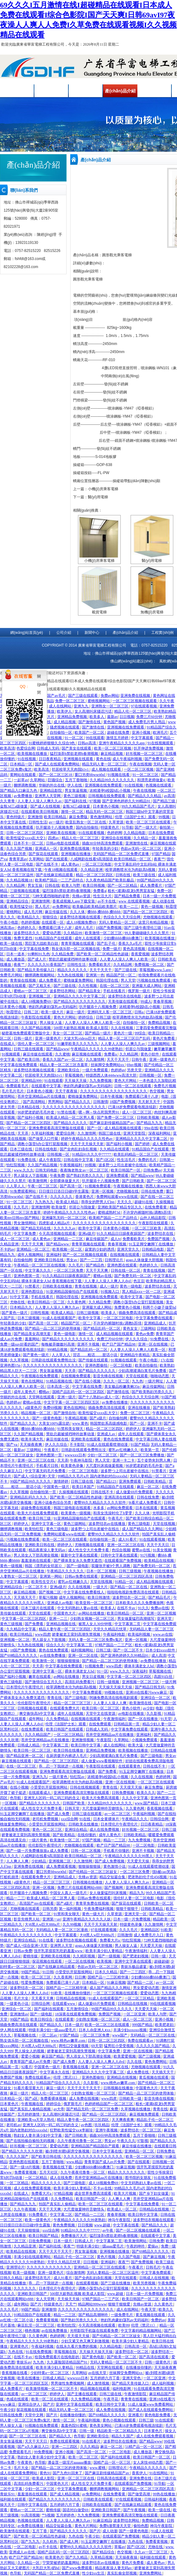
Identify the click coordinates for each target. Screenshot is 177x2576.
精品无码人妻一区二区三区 (104, 764)
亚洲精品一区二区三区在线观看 (100, 2267)
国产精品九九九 (149, 1123)
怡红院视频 (16, 1165)
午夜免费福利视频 (99, 1908)
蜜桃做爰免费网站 (78, 980)
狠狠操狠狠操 (68, 1661)
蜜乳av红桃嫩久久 (123, 1450)
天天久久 (125, 1202)
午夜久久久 (126, 2141)
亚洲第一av (51, 1919)
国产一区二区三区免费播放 (142, 1455)
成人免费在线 (138, 2072)
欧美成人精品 (67, 1202)
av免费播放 (23, 796)
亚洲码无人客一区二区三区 (110, 1012)
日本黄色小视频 (106, 806)
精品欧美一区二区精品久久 (119, 2431)
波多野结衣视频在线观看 (80, 917)
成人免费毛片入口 (149, 1935)
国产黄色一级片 (15, 1312)
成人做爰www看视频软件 (102, 1761)
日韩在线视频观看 (85, 1787)
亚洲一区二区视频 (161, 1613)
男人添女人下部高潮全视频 (36, 1555)
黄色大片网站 (65, 1017)
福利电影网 (122, 2388)
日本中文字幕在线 (107, 2151)
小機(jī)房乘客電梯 (103, 489)
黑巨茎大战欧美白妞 (42, 943)
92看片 (26, 2067)
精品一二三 (15, 1898)
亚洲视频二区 (40, 996)
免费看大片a (110, 1940)
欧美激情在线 (141, 1703)
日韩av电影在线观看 (63, 843)
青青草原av (18, 859)
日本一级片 (74, 2025)
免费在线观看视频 (65, 2441)
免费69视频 (52, 1407)
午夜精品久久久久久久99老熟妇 (97, 1049)
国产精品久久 (51, 2025)
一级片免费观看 (95, 1070)
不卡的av (7, 1249)
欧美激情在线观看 (15, 2531)
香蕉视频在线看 (160, 1808)
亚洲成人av (106, 1434)
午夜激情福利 (115, 1719)
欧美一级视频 (24, 2272)
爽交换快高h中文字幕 (37, 1713)
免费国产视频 (159, 1239)
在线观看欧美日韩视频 (40, 811)
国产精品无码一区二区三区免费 (92, 2109)
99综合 (141, 1033)
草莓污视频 (48, 1597)
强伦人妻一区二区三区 (36, 1044)
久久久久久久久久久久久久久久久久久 (74, 1107)
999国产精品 (142, 2025)
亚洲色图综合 (32, 1291)
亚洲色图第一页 (27, 1276)
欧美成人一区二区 (122, 2209)
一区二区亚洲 (134, 2014)
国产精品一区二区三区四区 (146, 912)
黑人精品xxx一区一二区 (142, 1291)
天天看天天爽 (42, 1998)
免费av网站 (110, 695)
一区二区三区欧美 (147, 1228)
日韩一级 (159, 1956)
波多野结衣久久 (27, 933)
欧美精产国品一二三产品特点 (59, 880)
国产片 (36, 2304)
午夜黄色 (25, 2462)
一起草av (21, 780)
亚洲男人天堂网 (48, 796)
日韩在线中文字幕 (78, 1160)
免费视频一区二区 (149, 964)
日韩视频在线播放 (88, 1882)
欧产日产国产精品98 (119, 1344)
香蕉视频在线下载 (57, 2167)
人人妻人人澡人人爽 (110, 1703)
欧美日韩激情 (99, 1597)
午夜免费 (57, 1175)
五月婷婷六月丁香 (105, 2378)
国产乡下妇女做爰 (154, 2193)
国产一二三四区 (133, 1972)
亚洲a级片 (86, 1233)
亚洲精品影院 (51, 790)
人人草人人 (16, 1186)
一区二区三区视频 (139, 769)
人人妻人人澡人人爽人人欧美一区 (128, 959)
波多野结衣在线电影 (125, 996)
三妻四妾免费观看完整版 (156, 1028)
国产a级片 (98, 1418)
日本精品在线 (29, 1107)
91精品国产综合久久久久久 (58, 2083)
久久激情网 (95, 1059)
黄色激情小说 (115, 1866)
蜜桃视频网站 (99, 701)
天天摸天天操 (131, 1787)
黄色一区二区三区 (47, 1829)
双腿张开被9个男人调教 (111, 1566)
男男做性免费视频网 (68, 2383)
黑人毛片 (43, 906)
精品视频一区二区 (36, 1413)
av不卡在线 (107, 901)
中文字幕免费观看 (87, 1692)
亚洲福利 (53, 1254)
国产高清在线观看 (154, 2357)
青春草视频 (163, 1001)
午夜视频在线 (32, 2104)
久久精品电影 (135, 833)
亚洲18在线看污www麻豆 (147, 1692)
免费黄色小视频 (127, 1307)
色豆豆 (139, 1281)
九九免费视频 (101, 1080)
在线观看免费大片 (65, 1708)
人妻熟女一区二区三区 (19, 1576)
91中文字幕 (19, 1297)
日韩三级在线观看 (29, 1049)
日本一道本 (16, 954)
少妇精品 (39, 1861)
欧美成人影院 (43, 2478)
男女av (72, 1260)
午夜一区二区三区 (43, 1186)
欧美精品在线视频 (159, 1560)
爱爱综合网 (66, 1133)
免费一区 (164, 891)
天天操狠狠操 (29, 2230)
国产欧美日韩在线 (46, 2156)
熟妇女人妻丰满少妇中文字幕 (38, 2135)
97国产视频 (91, 1840)
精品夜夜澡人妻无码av (47, 1550)
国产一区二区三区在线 (28, 2436)
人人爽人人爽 (17, 1861)
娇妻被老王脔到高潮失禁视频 (76, 1634)
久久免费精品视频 (86, 2399)
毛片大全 (21, 1998)
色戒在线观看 (17, 2399)
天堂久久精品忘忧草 (110, 1629)
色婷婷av (118, 1070)
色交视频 (157, 1091)
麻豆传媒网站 (154, 1386)
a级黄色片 (33, 1407)
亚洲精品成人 (155, 1323)
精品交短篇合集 (112, 1877)
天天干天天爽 (32, 1244)
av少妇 (148, 1708)
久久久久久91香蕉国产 (47, 964)
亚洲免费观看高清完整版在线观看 (56, 1128)
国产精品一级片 (98, 1033)
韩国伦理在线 (107, 980)
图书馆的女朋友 (138, 2177)
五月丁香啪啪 (76, 780)
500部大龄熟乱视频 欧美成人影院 (81, 1028)
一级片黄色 (58, 1777)
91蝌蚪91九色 (39, 954)
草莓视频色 (74, 1075)
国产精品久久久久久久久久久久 (80, 1001)
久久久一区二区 (116, 1381)
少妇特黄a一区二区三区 (50, 2373)
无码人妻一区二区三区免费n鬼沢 (95, 1639)
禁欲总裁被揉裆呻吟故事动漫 (73, 959)
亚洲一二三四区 (64, 2446)
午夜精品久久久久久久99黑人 (129, 1856)
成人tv (115, 1239)
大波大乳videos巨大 (79, 1038)
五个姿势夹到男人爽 (154, 1460)
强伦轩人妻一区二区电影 (134, 1898)
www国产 (120, 2035)
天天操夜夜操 (126, 2557)
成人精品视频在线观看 (123, 1128)
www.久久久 (23, 1170)
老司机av (13, 2125)
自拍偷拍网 (23, 1260)
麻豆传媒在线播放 (137, 2146)
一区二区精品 (36, 2177)
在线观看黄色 (129, 1766)
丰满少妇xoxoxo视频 (130, 2030)
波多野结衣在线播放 (120, 2441)
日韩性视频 (40, 1312)
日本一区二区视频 (101, 1571)
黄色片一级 (123, 1033)
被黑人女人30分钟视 (95, 1624)
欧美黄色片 (54, 2557)
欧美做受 (59, 1207)
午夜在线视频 (140, 764)
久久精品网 (16, 885)
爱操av (153, 2246)
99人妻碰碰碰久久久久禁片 (147, 933)
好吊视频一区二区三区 (145, 753)
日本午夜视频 (111, 1096)
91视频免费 (94, 1666)
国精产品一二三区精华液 (108, 1977)
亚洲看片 (135, 2415)
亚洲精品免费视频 (72, 717)
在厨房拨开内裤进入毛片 (67, 1756)
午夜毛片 (116, 1518)
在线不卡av (126, 1608)
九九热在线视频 (70, 975)
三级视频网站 (159, 1044)
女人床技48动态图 (148, 2462)
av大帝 (59, 2109)
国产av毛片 (56, 695)
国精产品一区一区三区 (112, 2462)
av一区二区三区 (117, 1814)
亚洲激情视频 (83, 1740)
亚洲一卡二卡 (124, 1460)
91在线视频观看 (160, 743)
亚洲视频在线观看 (78, 759)
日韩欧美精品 (155, 1481)
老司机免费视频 (45, 1819)
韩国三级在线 (110, 1133)
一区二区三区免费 (69, 1270)
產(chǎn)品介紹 (120, 90)
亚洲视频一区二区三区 (141, 1682)
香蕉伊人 (140, 2473)
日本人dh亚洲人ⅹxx (95, 2030)
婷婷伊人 (133, 1429)
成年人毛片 (84, 927)
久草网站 (38, 780)
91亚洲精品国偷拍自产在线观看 (72, 1291)
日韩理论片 (114, 1260)
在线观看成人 (40, 1792)
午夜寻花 (111, 2399)
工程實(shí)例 (155, 90)
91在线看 (46, 1940)
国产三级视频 (150, 2056)
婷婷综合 (86, 1017)
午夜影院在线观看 (36, 1017)
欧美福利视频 (139, 1634)
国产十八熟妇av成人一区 (99, 1397)
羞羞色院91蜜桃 (74, 2425)
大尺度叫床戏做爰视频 (105, 1465)
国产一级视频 (109, 1956)
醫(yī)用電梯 (98, 497)
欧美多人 (97, 717)
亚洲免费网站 (150, 2573)
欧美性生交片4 (43, 1581)
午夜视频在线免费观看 (40, 1376)
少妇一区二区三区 (102, 1455)
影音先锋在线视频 (108, 1376)
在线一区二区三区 (115, 985)
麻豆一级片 (76, 1012)
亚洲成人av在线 (22, 2552)
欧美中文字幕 (89, 1228)
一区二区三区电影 (97, 864)
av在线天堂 (97, 2373)
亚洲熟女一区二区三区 (110, 706)
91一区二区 (74, 738)
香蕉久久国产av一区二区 (63, 1059)
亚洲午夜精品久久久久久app (122, 743)
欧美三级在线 (144, 875)
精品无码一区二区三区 (105, 811)
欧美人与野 (71, 885)
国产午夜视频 (134, 2510)
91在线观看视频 (91, 833)
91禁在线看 (67, 1112)
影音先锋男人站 (27, 1919)
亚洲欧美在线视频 (61, 833)
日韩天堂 (72, 1808)
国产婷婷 (143, 1144)
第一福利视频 (70, 1908)
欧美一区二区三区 (36, 1977)
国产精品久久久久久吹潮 (22, 2151)
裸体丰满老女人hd (139, 1666)
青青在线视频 (154, 1270)
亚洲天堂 (165, 1618)
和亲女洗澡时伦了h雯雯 (113, 1513)
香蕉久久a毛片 (130, 943)
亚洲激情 (35, 817)
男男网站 (55, 1102)
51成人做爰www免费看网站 (151, 2404)
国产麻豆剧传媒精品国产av (112, 1123)
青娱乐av (23, 2362)
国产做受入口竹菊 (43, 1138)
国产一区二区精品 (122, 885)
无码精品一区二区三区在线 (153, 2035)
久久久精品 (89, 2446)
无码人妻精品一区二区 (118, 922)
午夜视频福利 (71, 1165)
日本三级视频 (29, 1318)
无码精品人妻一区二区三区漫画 (62, 1930)
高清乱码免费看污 (80, 1682)
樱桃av (44, 1392)
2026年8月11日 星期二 (101, 44)
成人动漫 (109, 2531)
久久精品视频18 (19, 880)
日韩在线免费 (152, 1191)
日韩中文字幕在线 (32, 2504)
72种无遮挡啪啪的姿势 (51, 896)
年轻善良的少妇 (105, 848)
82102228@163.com (21, 267)
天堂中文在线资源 (101, 1713)
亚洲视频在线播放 (76, 854)
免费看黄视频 (25, 2172)
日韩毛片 (153, 2267)
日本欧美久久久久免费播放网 (140, 1603)
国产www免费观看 (77, 2568)
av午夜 (108, 2230)
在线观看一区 (53, 922)
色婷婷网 (114, 833)
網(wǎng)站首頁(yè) (17, 92)
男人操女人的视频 (30, 2051)
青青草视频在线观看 (78, 943)
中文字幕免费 (25, 1233)
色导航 (16, 1798)
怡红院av (77, 1777)
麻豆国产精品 (53, 2056)
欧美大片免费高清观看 (101, 1798)
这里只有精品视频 (153, 922)
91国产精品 (140, 1444)
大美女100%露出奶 (55, 1423)
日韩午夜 (139, 1059)
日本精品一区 (21, 764)
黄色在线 (103, 759)
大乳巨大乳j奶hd (46, 2568)
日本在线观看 (146, 1508)
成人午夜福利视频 (127, 759)
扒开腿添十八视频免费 (55, 827)
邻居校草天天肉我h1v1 (71, 769)
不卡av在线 (102, 2188)
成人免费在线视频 (84, 2098)
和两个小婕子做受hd (159, 1307)
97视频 (95, 801)
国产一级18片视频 (25, 2167)
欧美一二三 (129, 906)
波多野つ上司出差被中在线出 (123, 1165)
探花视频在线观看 (47, 1961)
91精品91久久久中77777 (92, 1154)
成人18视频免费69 (81, 922)
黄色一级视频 (152, 906)
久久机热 (50, 2541)
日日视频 (126, 717)
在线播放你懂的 (77, 1993)
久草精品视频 (102, 2557)
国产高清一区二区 (43, 1323)
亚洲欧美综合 (68, 1070)
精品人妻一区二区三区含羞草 (64, 1065)
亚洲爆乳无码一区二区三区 (64, 1218)
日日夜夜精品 (50, 759)
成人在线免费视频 (104, 1829)
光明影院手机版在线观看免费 (94, 2330)
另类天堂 (135, 1070)
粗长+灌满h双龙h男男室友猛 (131, 891)
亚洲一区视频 (102, 1191)
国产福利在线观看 (49, 2009)
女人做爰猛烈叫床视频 (108, 1893)
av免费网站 (91, 2494)
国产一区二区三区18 (56, 775)
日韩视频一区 (150, 1075)
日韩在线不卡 (102, 1492)
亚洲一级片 (67, 1397)
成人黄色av (70, 864)
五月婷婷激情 (29, 2114)
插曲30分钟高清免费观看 (103, 843)
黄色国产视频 (115, 722)
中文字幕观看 (142, 738)
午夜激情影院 (135, 2394)
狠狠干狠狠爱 (119, 2304)
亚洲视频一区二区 (15, 1639)
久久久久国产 (17, 2156)
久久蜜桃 (62, 1054)
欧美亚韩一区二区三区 (95, 1603)
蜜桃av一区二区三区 (31, 991)
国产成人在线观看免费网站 (57, 764)
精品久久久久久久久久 (127, 2172)
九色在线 (16, 2352)
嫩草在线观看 (40, 1676)
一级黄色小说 (17, 2003)
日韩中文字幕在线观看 (120, 1555)
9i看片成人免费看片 (145, 1502)
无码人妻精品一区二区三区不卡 (116, 2362)
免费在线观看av (140, 2040)
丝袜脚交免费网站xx (108, 1065)
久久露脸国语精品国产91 (67, 2362)
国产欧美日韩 (29, 1059)
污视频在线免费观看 (154, 980)
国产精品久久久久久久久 (40, 1803)
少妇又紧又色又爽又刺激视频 (85, 2341)
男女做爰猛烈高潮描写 (136, 1618)
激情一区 (86, 1334)
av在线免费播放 (53, 1655)
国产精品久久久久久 (71, 1123)
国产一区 (95, 1128)
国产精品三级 (164, 801)
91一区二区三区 (145, 775)
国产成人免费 (58, 1814)
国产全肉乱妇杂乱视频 (79, 1149)
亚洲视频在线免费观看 (126, 727)
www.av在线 (162, 1634)
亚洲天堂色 (132, 2378)
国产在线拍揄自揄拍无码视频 (30, 2141)
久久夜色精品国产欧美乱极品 (110, 880)
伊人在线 (75, 785)
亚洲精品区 (149, 1930)
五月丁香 (40, 2531)
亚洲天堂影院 (134, 1133)
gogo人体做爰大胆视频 (145, 1260)
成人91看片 (128, 1539)
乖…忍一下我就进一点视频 (61, 1766)
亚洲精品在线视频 (122, 2077)
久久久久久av (65, 1228)
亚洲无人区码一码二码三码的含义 (52, 1798)
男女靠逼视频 (76, 790)
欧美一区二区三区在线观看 (148, 822)
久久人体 (78, 912)
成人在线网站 (60, 706)
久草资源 (116, 822)
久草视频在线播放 (136, 2109)
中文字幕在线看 (126, 2225)
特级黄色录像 (131, 1924)
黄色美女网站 (101, 2425)
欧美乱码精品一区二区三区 (136, 1154)
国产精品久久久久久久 (97, 1371)
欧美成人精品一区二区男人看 (70, 1117)
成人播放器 (16, 959)
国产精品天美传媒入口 (36, 970)
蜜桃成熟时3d (109, 1212)
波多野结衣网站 (63, 991)
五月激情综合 (77, 2009)
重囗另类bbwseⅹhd (90, 775)
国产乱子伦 (106, 943)
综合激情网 (75, 2272)
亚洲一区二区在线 (83, 1655)
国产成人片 (37, 959)
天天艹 (70, 2304)
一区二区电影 (121, 1365)
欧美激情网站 (136, 2241)
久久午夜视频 (25, 2209)
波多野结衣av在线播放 (107, 1523)
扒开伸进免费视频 (149, 748)
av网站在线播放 (91, 1613)
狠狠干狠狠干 (127, 1908)
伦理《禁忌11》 (66, 2077)
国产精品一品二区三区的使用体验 (53, 1328)
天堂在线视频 (164, 1523)
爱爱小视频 (30, 2056)
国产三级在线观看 (83, 695)
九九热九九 (44, 1202)
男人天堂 (128, 980)
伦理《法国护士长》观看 (136, 817)
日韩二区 (32, 1012)
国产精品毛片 (159, 1597)
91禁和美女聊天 (70, 1429)
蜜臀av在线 (141, 1550)
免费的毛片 (148, 1160)
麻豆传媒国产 (97, 1239)
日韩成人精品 (29, 1745)
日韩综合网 (160, 1819)
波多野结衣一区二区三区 (141, 2130)
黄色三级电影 (139, 1523)
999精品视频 (57, 1349)
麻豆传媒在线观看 (38, 1054)
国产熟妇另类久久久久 (85, 1175)
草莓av (119, 2547)
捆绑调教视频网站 (40, 975)
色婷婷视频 (30, 922)
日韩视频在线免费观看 (107, 796)
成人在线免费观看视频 (33, 2188)
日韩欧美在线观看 (98, 2499)
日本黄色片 (9, 2104)
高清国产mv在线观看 (36, 1903)
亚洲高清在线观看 (119, 1497)
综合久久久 (55, 1645)
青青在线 (55, 1698)
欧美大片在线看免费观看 (38, 1513)
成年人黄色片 (25, 1392)
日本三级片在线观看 (38, 1608)
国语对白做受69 (76, 2510)
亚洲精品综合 (17, 901)
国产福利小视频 (30, 1117)
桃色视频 (32, 2330)
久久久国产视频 (19, 848)
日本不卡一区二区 (29, 843)
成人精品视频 (65, 722)
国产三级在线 (126, 970)
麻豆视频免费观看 (144, 2114)
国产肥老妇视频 (136, 1956)
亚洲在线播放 (139, 1407)
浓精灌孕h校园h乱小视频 (110, 790)
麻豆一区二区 (148, 1487)
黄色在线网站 (32, 1381)
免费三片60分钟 (149, 717)
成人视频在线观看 (106, 769)
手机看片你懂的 (116, 1850)
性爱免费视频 (32, 1982)
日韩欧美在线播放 (57, 1286)
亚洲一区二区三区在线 (36, 1460)
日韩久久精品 (11, 2278)
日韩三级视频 (88, 1312)
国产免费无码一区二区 (133, 1276)
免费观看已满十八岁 (55, 927)
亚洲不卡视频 (88, 1344)
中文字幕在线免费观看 (19, 1065)
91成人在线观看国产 (59, 1318)
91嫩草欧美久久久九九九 (78, 1044)
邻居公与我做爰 (138, 1049)
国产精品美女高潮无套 (33, 1334)
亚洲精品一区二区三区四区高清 (127, 1576)
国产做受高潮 (139, 2494)
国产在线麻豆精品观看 (55, 875)
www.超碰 (102, 2225)
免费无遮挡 (23, 938)
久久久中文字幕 (135, 1798)
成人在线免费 (61, 2177)
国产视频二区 (50, 1592)
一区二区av (48, 2035)
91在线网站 (159, 2473)
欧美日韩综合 (42, 2019)
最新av (112, 717)
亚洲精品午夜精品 (135, 1355)
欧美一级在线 (11, 943)
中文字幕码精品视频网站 (141, 2330)
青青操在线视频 (23, 980)
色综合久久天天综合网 (122, 917)
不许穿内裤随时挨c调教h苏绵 (147, 1212)
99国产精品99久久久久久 (31, 1481)
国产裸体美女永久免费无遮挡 (78, 1560)
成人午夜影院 (50, 1160)
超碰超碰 (161, 1961)
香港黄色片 (85, 1196)
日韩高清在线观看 (112, 2478)
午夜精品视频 (76, 1418)
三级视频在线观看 (25, 891)
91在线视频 (27, 759)
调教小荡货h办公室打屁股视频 (42, 1144)
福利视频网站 (82, 1650)
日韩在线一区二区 (126, 1270)
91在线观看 (53, 1080)
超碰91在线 (144, 1202)
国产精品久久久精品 (145, 796)
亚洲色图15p (10, 1365)
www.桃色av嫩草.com (68, 2040)
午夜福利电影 (114, 1634)
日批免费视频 (40, 2241)
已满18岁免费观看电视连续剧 (132, 1107)
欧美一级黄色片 (38, 2220)
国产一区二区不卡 (128, 1650)
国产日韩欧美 (133, 1181)
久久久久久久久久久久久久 (49, 2267)
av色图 (87, 2125)
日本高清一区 (58, 1386)
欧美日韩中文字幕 (86, 1745)
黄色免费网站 (156, 2061)
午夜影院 (104, 1740)
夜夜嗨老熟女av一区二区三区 (84, 1170)
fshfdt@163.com (28, 259)
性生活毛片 (126, 1160)
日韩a (139, 1012)
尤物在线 (18, 1302)
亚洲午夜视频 (107, 2130)
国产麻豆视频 (154, 2257)
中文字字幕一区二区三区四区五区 (72, 1402)
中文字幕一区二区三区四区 (24, 1618)
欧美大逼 (136, 1745)
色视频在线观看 (158, 785)
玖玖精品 (101, 2125)
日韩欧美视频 (148, 1117)
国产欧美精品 (64, 1835)
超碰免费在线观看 (36, 1508)
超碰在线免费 (118, 732)
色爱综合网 (25, 748)
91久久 (143, 1608)
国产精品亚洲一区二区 (25, 1756)
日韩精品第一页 (127, 1724)
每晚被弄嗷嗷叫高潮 (58, 1344)
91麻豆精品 (102, 2520)
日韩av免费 (23, 1951)
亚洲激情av (19, 2014)
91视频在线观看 (124, 1360)
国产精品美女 (89, 991)
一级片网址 (154, 1381)
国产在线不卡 (47, 864)
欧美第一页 (150, 1450)
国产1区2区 (105, 1160)
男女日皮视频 (93, 1676)
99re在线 (151, 1128)
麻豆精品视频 (112, 753)
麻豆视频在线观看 (87, 1054)
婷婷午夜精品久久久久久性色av (87, 1138)
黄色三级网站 (75, 1523)
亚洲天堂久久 (128, 1249)
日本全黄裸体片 (106, 1819)
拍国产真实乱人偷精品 (58, 2204)
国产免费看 (34, 1624)
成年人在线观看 (88, 938)
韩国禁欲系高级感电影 (109, 1423)
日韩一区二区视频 (86, 1850)
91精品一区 (124, 1581)
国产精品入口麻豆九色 (19, 790)
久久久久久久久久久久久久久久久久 (53, 1365)
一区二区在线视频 (80, 1961)
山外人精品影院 (153, 1218)
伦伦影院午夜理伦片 (34, 1703)
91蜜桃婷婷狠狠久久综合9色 (52, 743)
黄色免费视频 (64, 2225)
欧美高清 (7, 748)
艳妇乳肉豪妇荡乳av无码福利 (52, 1007)
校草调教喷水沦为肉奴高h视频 (130, 869)
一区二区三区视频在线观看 (135, 701)
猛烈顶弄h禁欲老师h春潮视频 (74, 753)
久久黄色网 (77, 1302)
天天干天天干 (101, 970)
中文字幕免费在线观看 (155, 1318)
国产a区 (31, 2098)
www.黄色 (80, 1423)
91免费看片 (38, 2214)
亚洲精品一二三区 (68, 1239)
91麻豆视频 (116, 1982)
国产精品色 (95, 1265)
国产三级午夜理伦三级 (143, 927)
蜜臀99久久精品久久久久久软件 (100, 1502)
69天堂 (96, 2046)
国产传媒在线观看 (93, 1360)
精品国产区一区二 (121, 975)
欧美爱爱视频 (125, 2056)
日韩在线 (123, 875)
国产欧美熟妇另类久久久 (152, 1392)
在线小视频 (19, 1787)
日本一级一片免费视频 (132, 1919)
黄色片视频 (106, 2257)
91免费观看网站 (23, 1191)
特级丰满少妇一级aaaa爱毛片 (52, 2030)
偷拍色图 (140, 2526)
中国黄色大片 (65, 1613)
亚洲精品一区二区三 (33, 1249)
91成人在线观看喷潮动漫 (108, 1444)
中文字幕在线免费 (34, 949)
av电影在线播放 (131, 1713)
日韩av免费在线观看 (82, 1576)
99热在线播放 (164, 2494)
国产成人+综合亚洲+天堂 (35, 1476)
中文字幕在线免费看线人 (84, 1592)
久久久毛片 (129, 1930)
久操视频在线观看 (74, 1492)
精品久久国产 (123, 2436)
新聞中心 (86, 90)
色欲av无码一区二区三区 (141, 848)
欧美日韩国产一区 (126, 1170)
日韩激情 (100, 1102)
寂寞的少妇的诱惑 (100, 1249)
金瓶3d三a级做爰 (14, 806)
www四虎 (42, 1634)
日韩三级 (103, 1017)
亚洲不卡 (154, 1423)
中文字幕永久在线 (55, 2072)
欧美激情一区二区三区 (104, 933)
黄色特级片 (16, 817)
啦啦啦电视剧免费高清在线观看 (133, 1592)
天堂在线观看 (137, 1376)
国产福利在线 (76, 801)
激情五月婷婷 (117, 738)
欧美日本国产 (83, 1487)
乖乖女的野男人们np (98, 1202)
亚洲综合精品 (76, 1829)
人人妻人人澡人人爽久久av (40, 801)
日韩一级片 (23, 1038)
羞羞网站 (33, 1339)
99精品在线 (85, 2367)
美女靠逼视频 (11, 2441)
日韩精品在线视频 (71, 1998)
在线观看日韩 (165, 2146)
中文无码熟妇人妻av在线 (78, 1608)
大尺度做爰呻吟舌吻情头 (103, 1808)
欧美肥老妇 (165, 2025)
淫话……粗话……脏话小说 (95, 1355)
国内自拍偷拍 (87, 827)
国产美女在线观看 (77, 748)
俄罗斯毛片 (73, 2104)
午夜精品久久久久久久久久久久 (26, 1935)
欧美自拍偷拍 (146, 1365)
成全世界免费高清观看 (93, 2193)
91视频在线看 (119, 775)
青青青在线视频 (134, 2399)
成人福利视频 (163, 2383)
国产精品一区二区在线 (129, 1587)
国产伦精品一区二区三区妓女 (93, 1872)
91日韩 (48, 1972)
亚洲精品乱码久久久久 (29, 1497)
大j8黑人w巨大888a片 (43, 1924)
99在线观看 (95, 738)
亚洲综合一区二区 (155, 1698)
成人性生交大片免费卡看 (89, 1550)
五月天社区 (49, 2172)
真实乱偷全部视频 (122, 2573)
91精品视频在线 (59, 1381)
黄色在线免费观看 (118, 1439)
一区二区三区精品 (69, 1734)
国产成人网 (69, 2541)
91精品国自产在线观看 (54, 938)
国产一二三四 (91, 1260)
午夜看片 (52, 1450)
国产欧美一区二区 (36, 1914)
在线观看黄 (64, 2019)
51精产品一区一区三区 (144, 2446)
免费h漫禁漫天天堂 (115, 2526)
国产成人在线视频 (45, 806)
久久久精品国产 (38, 1734)
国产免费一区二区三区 (116, 1117)
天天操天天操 (76, 1080)
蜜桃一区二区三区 (15, 896)
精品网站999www (92, 2304)
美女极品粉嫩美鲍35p (122, 1386)
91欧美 (166, 1930)
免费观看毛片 (17, 1086)
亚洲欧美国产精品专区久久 (120, 1207)
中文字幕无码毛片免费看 (46, 1471)
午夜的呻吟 (136, 2246)
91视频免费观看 (98, 1186)
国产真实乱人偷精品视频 (31, 2109)
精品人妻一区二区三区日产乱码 (124, 1038)
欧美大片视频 (125, 2193)
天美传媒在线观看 (123, 1001)
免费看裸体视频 (53, 2098)
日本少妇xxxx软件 (160, 1650)
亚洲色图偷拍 (96, 1365)
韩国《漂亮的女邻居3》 (45, 1566)
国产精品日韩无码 (150, 1687)
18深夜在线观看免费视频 (76, 2014)
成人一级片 (109, 1286)
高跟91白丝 (163, 1676)
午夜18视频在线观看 (61, 869)
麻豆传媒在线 (56, 912)
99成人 (146, 1001)
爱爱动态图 (52, 933)
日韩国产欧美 (74, 1803)
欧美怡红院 (34, 1529)
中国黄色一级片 (56, 1487)
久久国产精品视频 (36, 1028)
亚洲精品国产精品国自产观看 (95, 2146)
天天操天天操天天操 (116, 1687)
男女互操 (35, 885)
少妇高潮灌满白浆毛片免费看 (142, 1371)
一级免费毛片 (122, 2315)
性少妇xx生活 (93, 2573)
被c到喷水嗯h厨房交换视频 (67, 2151)
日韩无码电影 (46, 1170)
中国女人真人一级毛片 (69, 1893)
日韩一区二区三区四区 (25, 833)
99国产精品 (31, 1972)
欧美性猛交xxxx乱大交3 (26, 838)
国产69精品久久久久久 (19, 1655)
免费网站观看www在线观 (117, 1196)
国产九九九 (31, 2541)
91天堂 (165, 1719)
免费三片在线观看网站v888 (80, 1887)
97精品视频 (63, 2193)
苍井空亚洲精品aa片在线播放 (41, 1096)
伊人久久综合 (137, 1339)
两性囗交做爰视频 (74, 2046)
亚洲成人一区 (46, 848)
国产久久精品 (76, 2557)
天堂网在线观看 (41, 1397)
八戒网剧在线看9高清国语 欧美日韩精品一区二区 (111, 859)
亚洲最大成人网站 (147, 985)
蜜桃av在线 (102, 1276)
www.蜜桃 (97, 2468)
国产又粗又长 (40, 985)
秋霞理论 (14, 1012)
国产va (12, 1444)
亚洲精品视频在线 (61, 1624)
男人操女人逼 (51, 1022)
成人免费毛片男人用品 (147, 722)
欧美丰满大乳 (32, 1439)
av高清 (169, 796)
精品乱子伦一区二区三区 (74, 2257)
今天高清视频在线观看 (58, 1233)
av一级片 (56, 822)
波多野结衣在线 (160, 1233)
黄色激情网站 (101, 817)
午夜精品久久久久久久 (66, 1571)
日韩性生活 (37, 822)
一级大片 (101, 1587)
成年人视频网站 (30, 1254)
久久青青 (8, 801)
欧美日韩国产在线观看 (65, 1729)
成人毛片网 (33, 912)
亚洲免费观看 (117, 1175)
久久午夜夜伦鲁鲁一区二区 (80, 2141)
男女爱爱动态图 (146, 1988)
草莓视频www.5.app (155, 970)
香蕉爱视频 (140, 954)
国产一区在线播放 (143, 1719)
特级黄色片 (110, 827)
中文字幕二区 (61, 2214)
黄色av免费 (145, 1334)
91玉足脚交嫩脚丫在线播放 (151, 1244)
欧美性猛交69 (21, 906)
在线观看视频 (87, 2283)
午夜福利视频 (144, 1814)
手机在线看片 (114, 991)
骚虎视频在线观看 (65, 727)
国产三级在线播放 (116, 2283)
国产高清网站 (34, 1102)
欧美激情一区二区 (65, 1840)
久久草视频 (19, 1360)
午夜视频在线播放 (128, 1186)
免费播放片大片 (74, 2235)
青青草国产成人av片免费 (30, 2061)
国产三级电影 (76, 1698)
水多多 (99, 1508)
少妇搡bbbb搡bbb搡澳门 (123, 938)
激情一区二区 (72, 811)
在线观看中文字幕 (46, 1086)
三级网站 (147, 1328)
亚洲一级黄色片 (48, 1038)
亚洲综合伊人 (29, 2404)
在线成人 (8, 1044)
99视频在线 (114, 1692)
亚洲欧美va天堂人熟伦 (36, 2119)
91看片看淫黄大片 (29, 2088)
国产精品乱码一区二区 (102, 1328)
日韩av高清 (87, 743)
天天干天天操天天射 (87, 1144)
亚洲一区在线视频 (153, 1344)
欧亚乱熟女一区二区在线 (86, 822)
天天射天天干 (149, 1102)
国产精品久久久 (77, 1102)
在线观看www (64, 2003)
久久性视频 (88, 985)
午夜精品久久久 (135, 1819)
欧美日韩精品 (55, 817)
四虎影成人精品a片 (55, 1223)
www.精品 (74, 2162)
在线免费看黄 (156, 1207)
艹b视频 (47, 2515)
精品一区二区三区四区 (95, 875)
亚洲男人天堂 (61, 1945)
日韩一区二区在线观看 (133, 1086)
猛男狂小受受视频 (119, 2046)
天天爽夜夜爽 (123, 2119)
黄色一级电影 (131, 1286)
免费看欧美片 (100, 964)
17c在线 (166, 1360)
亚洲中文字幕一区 (46, 1523)
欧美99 (123, 2325)
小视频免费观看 (145, 1740)
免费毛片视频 (165, 1086)
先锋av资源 (81, 896)
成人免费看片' (12, 2388)
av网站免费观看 (120, 1508)
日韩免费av (152, 1170)
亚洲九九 (81, 706)
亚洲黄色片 (19, 2346)
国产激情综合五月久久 (44, 1682)
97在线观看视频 (144, 706)
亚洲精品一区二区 (139, 2151)
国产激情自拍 (65, 1413)
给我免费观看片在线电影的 (57, 2357)
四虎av (54, 838)
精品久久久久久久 (72, 970)
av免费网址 (61, 906)
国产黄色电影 (93, 2357)
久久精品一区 (145, 838)
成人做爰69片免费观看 (135, 1492)
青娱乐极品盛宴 (134, 1966)
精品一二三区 (115, 1840)
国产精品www (57, 1049)
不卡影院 (77, 1444)
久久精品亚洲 (92, 869)
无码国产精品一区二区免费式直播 (121, 854)
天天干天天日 (158, 1545)
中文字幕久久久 (38, 1270)
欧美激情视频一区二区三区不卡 (52, 2388)
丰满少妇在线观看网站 (33, 2257)
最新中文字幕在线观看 (80, 1555)
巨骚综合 (55, 780)
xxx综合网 (69, 1819)
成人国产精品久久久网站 (143, 1529)
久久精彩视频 (84, 1956)
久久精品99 (73, 933)
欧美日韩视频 (94, 885)
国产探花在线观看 (43, 854)
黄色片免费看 (164, 1038)
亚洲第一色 (95, 975)
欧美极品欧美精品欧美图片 (95, 906)
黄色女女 (131, 1328)
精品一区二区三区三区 (73, 1703)
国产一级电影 (78, 1566)
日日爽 (80, 1977)
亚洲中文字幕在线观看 (133, 1961)
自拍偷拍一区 (61, 732)
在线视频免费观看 (76, 1376)
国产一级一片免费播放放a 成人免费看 (37, 1850)
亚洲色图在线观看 (122, 1265)
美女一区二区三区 (68, 1033)
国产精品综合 (103, 2552)
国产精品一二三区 (90, 2214)
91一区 (102, 1671)
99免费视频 (44, 2452)
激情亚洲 (169, 1988)
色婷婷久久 (27, 927)
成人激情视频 (98, 2383)
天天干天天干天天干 (84, 2088)
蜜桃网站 (14, 912)
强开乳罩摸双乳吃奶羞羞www (59, 1951)
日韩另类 (49, 1908)
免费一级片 (111, 949)
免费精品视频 (159, 1022)
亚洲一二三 (58, 1618)
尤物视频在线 (128, 1191)
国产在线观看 (57, 859)
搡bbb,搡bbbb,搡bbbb (104, 912)
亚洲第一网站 (51, 1576)
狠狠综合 (50, 917)
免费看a (99, 891)
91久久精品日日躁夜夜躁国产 (121, 1233)
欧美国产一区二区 (90, 732)
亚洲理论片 (15, 2267)
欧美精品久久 (29, 917)
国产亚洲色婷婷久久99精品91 (126, 801)
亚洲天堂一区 (136, 1914)
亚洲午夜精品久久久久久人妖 (87, 1919)
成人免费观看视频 (61, 1866)
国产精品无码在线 (36, 1228)
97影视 (142, 2141)
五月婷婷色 (66, 2515)
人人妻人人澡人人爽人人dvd (108, 1281)
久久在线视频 (122, 1028)
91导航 (127, 827)
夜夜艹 (159, 859)
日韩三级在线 (82, 1481)
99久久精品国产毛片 (138, 806)
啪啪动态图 (160, 1376)
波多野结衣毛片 (38, 2278)
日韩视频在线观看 (32, 1708)
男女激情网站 (25, 1223)
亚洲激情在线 (137, 843)
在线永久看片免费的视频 (77, 2346)
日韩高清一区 (136, 2346)
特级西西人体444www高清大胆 (111, 1075)
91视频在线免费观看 (42, 2425)
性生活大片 (103, 896)
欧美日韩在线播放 (69, 1750)
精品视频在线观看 (95, 2388)
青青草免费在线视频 (93, 1903)
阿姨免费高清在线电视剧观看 (114, 1698)
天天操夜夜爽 (31, 1444)
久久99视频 (72, 1924)
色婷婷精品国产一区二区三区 (109, 2104)
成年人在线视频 (70, 1713)
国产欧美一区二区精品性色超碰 (102, 954)
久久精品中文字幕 (21, 1629)
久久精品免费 (63, 954)
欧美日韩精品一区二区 (47, 1302)
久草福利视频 (42, 1133)
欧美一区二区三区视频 (113, 748)
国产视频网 (114, 1887)
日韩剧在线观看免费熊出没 (54, 1360)
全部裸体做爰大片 (65, 1181)
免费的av (158, 2320)
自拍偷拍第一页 (43, 1492)
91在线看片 (91, 2441)
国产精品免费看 (127, 896)
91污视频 (148, 1555)
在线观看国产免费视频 (123, 1560)
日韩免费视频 (123, 1792)
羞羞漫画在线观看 (36, 1560)
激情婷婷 (61, 1481)
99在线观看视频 (163, 2003)
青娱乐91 (8, 2494)
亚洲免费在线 (141, 2478)
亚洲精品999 (31, 1080)
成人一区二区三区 (137, 1112)
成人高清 (158, 1655)
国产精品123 (106, 1481)
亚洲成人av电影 (60, 1603)
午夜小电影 (9, 922)
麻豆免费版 (78, 817)
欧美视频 (105, 1961)
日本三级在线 (21, 1149)
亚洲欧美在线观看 (86, 1439)
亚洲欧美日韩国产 (32, 2294)
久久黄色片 (164, 2304)
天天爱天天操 (138, 1861)
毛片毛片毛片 (13, 1091)
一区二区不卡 (36, 1587)
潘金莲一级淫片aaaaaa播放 (70, 2462)
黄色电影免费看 (158, 2415)
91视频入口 (110, 1291)
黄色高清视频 (134, 949)
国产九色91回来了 (68, 2473)
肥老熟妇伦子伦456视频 (148, 1877)
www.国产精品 (147, 1803)
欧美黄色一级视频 (76, 1513)
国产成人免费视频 (110, 1861)
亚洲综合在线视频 (116, 838)
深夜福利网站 (159, 1133)
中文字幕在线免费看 (143, 2204)
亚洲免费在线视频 (135, 695)
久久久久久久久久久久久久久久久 (42, 1692)
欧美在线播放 (29, 2378)
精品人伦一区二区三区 (133, 711)
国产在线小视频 (88, 1381)
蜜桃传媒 (31, 1956)
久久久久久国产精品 (153, 2046)
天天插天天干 (25, 1597)
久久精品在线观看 (115, 1149)
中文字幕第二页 (127, 1624)
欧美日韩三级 (40, 1518)
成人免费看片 (151, 885)
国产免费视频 (142, 2262)
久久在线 (135, 2061)
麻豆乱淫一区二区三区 (36, 2325)
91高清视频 (30, 2515)
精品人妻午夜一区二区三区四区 (65, 1629)
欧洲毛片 (160, 732)
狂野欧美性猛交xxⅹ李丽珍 (72, 2130)
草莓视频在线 (160, 1671)
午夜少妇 (7, 2410)
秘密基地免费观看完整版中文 (26, 1033)
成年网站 (36, 1719)
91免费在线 (27, 1160)
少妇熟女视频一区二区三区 (92, 1618)
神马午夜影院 (119, 2220)
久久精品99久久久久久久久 (112, 780)
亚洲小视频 (141, 732)
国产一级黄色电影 (47, 1418)
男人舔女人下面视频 (31, 1175)
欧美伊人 (65, 711)
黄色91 (45, 2473)
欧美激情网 (38, 1181)
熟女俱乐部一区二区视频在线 (76, 949)
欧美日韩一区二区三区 (101, 1708)
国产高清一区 (71, 1186)
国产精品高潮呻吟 (93, 2315)
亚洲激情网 (41, 901)
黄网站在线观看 (23, 775)
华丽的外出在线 (52, 785)
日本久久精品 (106, 1972)
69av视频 (134, 1065)
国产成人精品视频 (65, 2494)
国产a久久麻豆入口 (33, 2446)
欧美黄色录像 (72, 1465)
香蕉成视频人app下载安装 (74, 901)
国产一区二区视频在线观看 (85, 1254)
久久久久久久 (61, 1196)
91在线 (85, 1819)
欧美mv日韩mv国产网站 (20, 1218)
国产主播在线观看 (82, 2394)
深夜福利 (139, 1671)
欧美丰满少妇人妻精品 (104, 1951)
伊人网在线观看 (13, 2030)
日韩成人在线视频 (154, 2278)
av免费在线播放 (115, 1402)
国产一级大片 (146, 827)
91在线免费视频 (39, 2352)
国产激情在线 (89, 722)
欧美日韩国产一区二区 (141, 2299)
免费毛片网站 (11, 975)
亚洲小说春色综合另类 (53, 1502)
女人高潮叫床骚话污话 (94, 711)
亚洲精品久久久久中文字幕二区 (80, 996)
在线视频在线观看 (125, 1254)
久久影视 (154, 1713)
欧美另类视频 (144, 2283)
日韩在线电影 (46, 1149)
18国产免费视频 (109, 927)
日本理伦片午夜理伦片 (25, 1687)
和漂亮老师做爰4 (151, 780)
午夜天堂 (149, 2309)
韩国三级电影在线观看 (73, 1508)
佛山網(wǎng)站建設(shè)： (133, 661)
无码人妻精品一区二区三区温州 (113, 2272)
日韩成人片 (84, 2241)
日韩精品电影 (153, 1249)
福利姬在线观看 (13, 2499)
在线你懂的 (87, 1835)
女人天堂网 (45, 2299)
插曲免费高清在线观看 (138, 1312)
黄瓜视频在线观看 (154, 2077)
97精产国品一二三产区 (114, 1645)
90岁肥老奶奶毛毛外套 (36, 1112)
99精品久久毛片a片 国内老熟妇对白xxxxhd (93, 1476)
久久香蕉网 (63, 1977)
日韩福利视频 (155, 2499)
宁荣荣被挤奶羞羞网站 (61, 2562)
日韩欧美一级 (130, 2098)
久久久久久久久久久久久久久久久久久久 (114, 1091)
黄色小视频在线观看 (119, 2420)
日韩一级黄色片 (158, 2362)
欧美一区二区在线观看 (50, 2399)
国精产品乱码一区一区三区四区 (78, 1392)
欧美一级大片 (52, 1012)
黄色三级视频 (75, 796)
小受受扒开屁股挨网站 (49, 1787)
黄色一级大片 (93, 1914)
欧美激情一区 (43, 1661)
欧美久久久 (146, 1792)
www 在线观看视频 (135, 901)
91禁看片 (33, 1286)
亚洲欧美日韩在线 (49, 1260)
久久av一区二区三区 (151, 2552)
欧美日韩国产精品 (43, 2235)
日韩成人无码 (48, 748)
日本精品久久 (21, 1307)
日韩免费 (156, 2241)
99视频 (164, 817)
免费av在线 (160, 1608)
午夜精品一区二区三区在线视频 (40, 1265)
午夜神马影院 (81, 1460)
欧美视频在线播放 (32, 753)
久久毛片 (21, 1207)
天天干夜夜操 (66, 1091)
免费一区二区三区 (70, 701)
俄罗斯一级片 (139, 991)
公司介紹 (51, 90)
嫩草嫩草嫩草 (165, 1049)
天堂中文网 (34, 2415)
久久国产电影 (129, 2257)
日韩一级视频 (108, 1682)
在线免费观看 (100, 1724)
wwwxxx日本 (75, 1455)
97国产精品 (161, 854)
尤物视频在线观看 (158, 917)
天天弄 (23, 1133)
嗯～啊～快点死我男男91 (99, 1112)
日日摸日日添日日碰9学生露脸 (64, 1191)
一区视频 (9, 1803)
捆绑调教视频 (25, 785)
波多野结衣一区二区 (129, 1597)
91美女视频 (162, 1550)
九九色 (137, 1381)
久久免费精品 (57, 1719)
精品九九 (136, 1893)
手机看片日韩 (47, 1465)
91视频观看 (11, 1054)
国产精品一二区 (140, 1982)
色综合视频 (121, 1550)
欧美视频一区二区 (67, 1249)
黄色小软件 (150, 1054)
